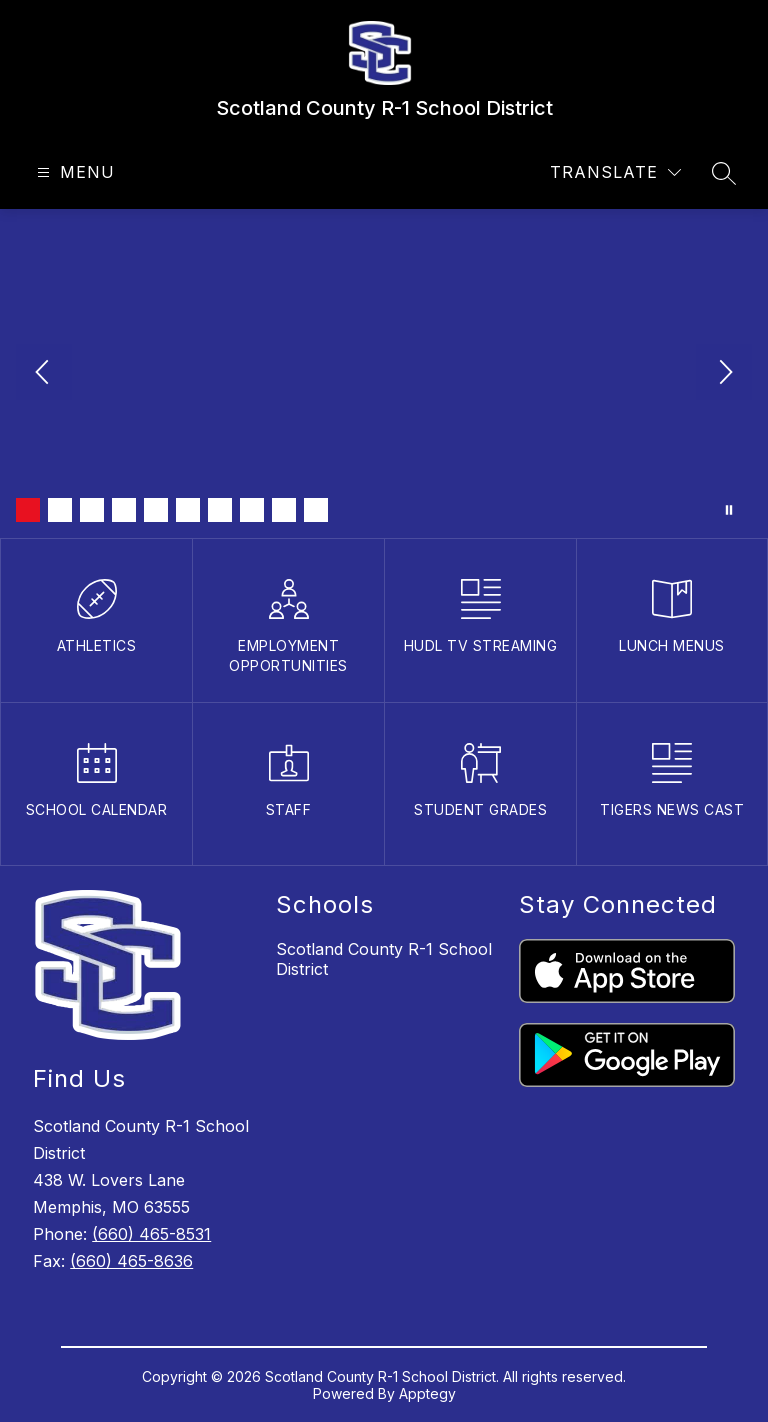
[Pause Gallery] (729, 510)
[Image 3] (92, 510)
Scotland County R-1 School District (384, 959)
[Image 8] (252, 510)
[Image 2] (60, 510)
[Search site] (724, 173)
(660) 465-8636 (131, 1261)
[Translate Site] (615, 172)
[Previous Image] (44, 374)
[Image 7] (220, 510)
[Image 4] (124, 510)
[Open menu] (73, 172)
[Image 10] (316, 510)
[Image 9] (284, 510)
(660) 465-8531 (151, 1234)
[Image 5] (156, 510)
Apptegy (427, 1393)
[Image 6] (188, 510)
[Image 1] (28, 510)
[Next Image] (724, 374)
